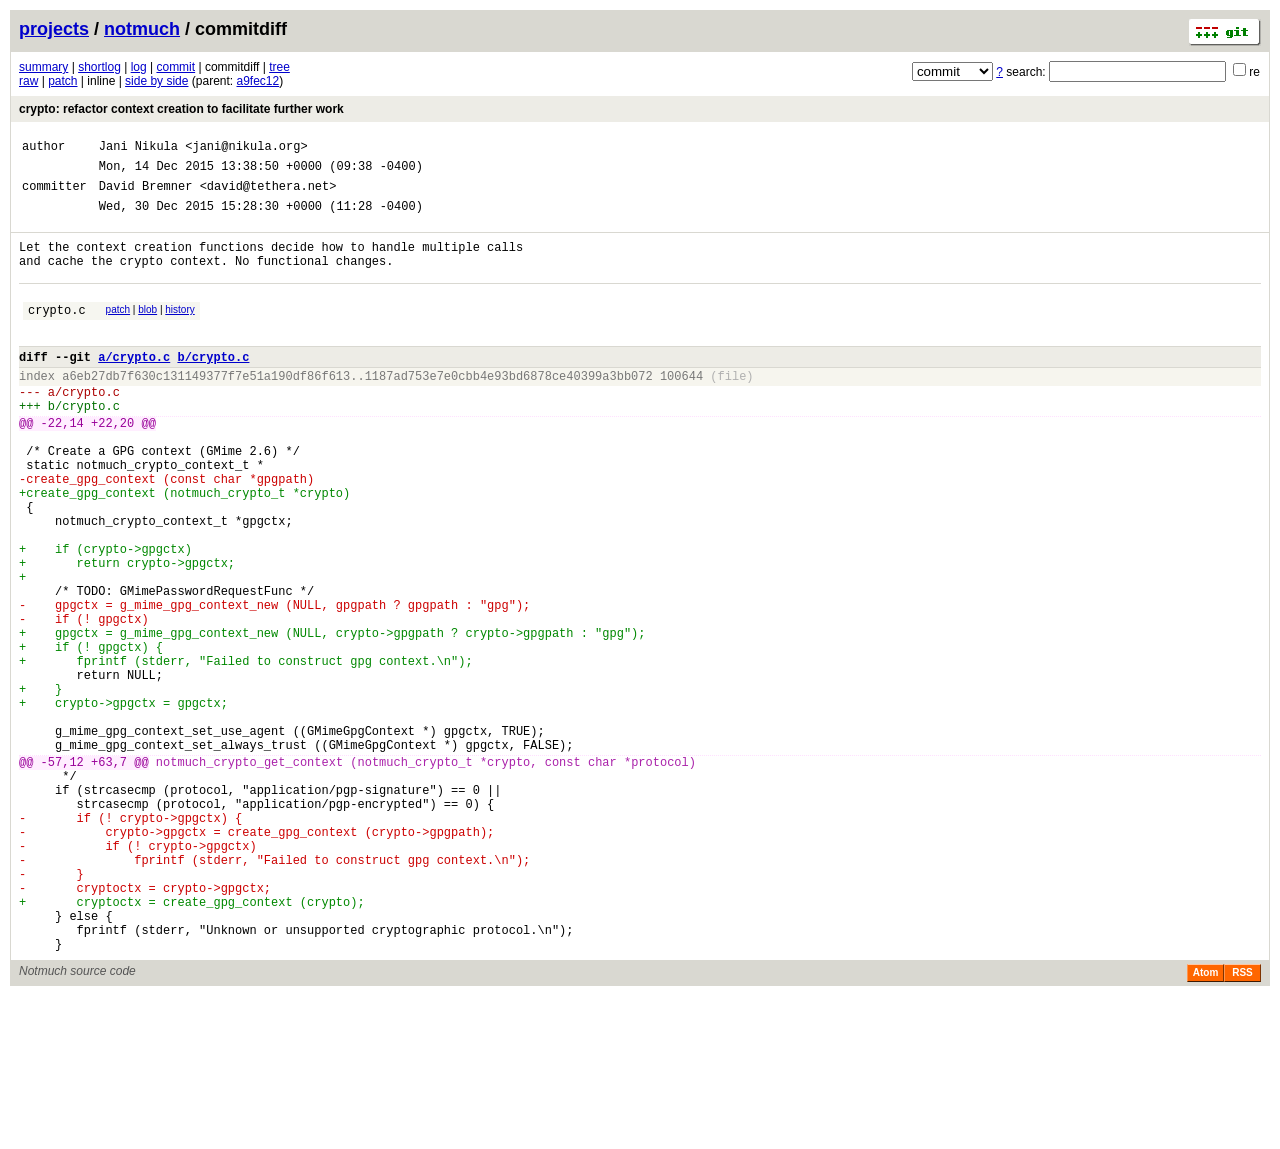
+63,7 (109, 875)
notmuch (142, 29)
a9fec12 (258, 81)
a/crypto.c (134, 386)
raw (28, 81)
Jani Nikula (138, 148)
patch (62, 81)
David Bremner (146, 194)
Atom (1206, 1125)
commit (175, 67)
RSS (1242, 1125)
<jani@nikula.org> (246, 148)
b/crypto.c (213, 386)
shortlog (99, 67)
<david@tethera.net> (268, 194)
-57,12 (62, 875)
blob (147, 330)
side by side (156, 81)
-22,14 (62, 464)
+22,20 (112, 464)
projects (54, 29)
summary (43, 67)
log (139, 67)
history (179, 330)
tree (279, 67)
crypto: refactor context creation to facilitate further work (181, 109)
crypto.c (57, 333)
